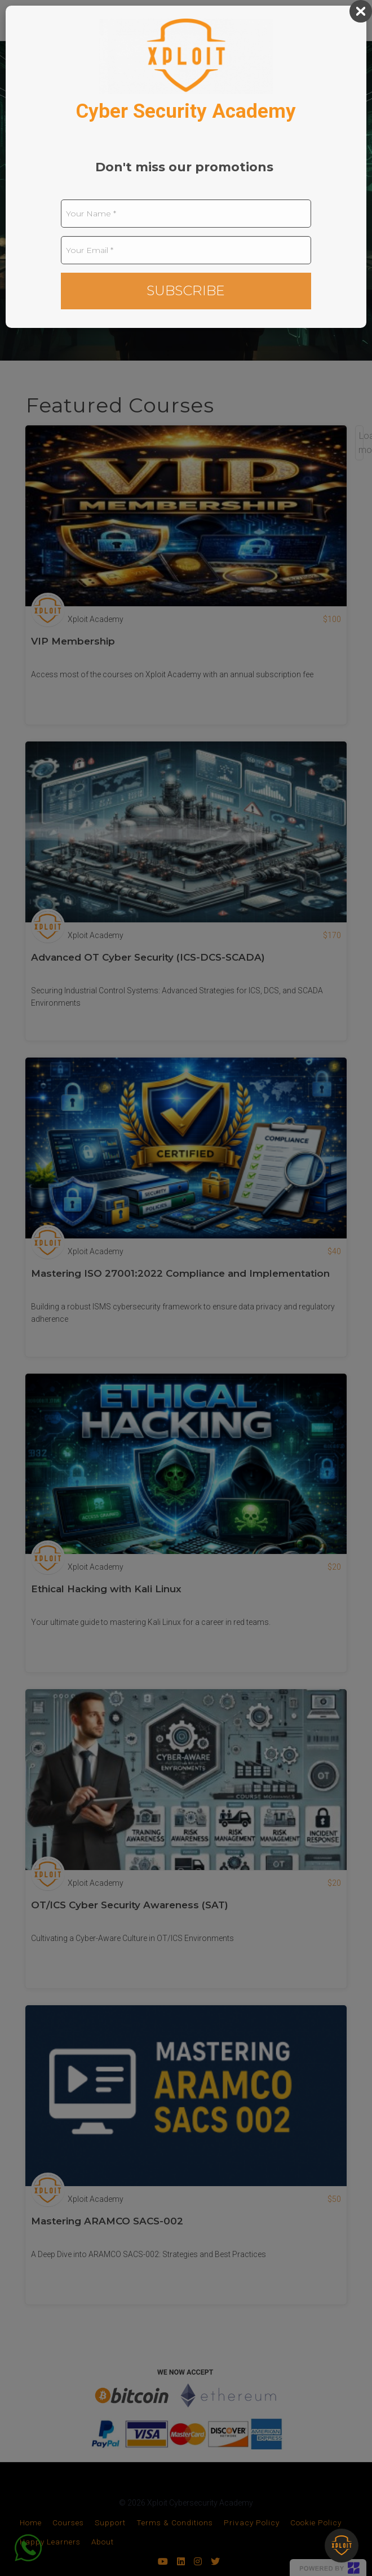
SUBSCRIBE (186, 290)
